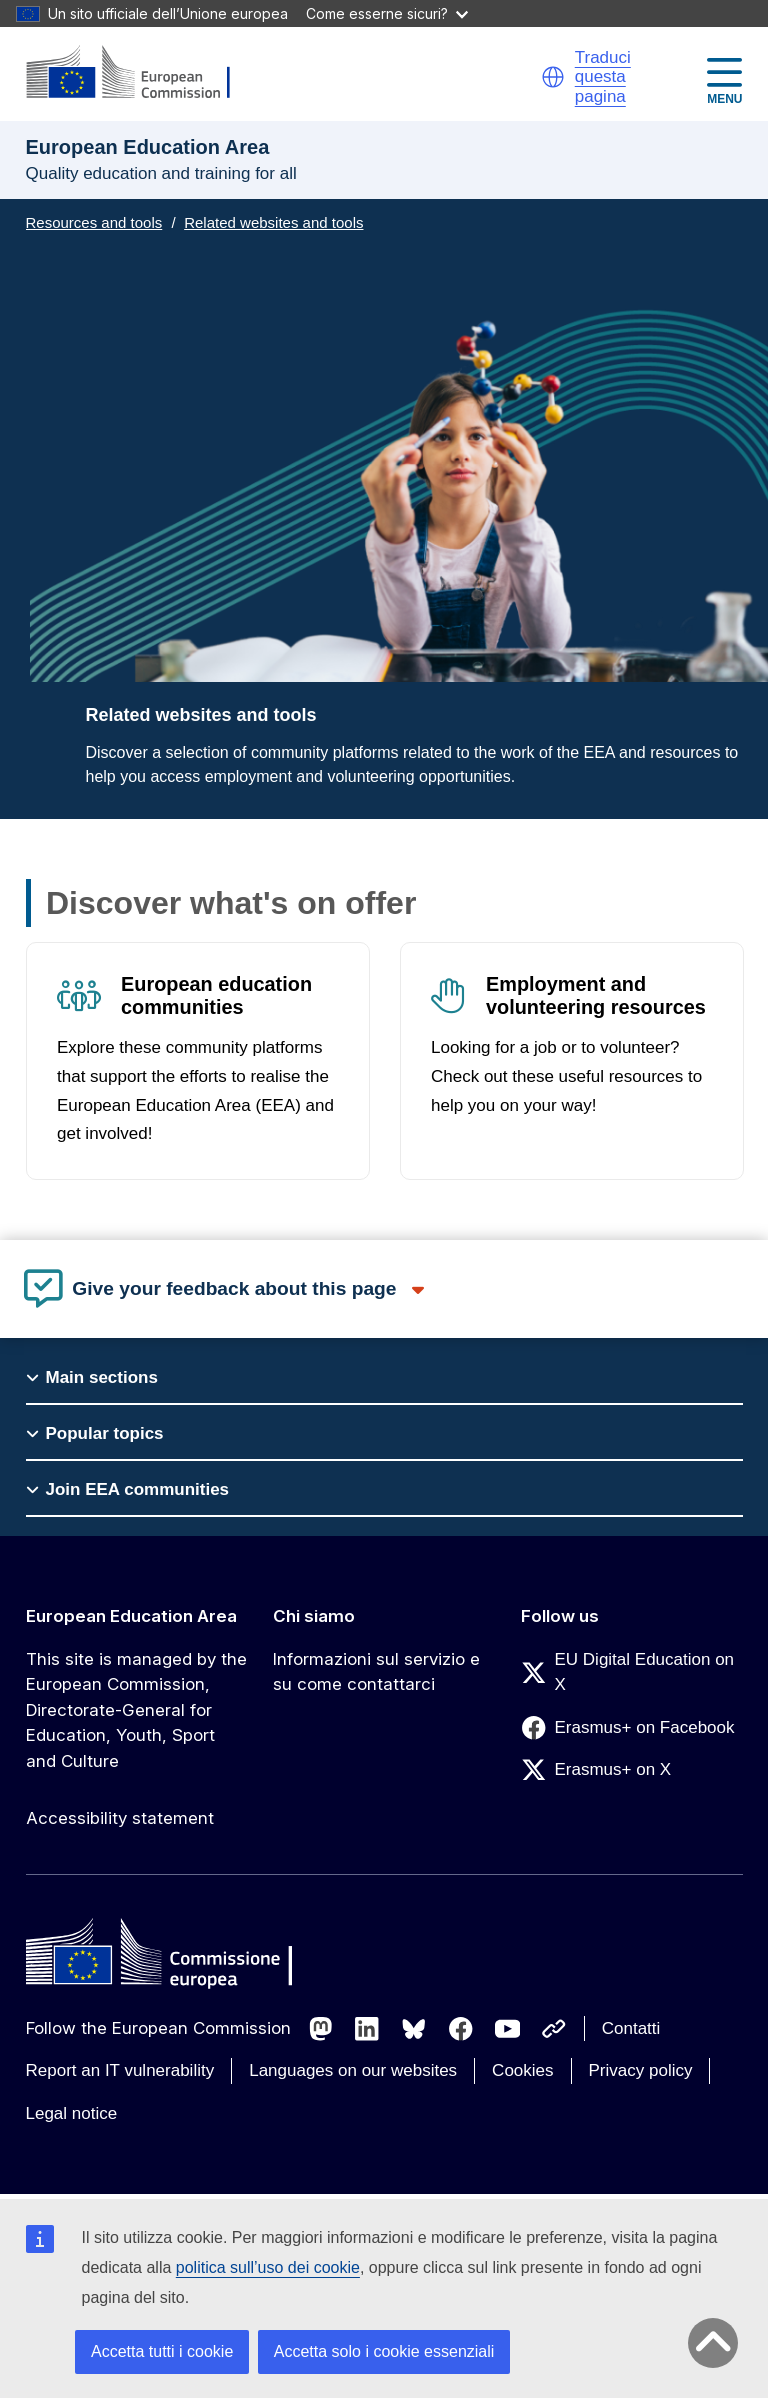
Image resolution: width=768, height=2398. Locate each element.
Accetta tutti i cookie (162, 2351)
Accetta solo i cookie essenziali (384, 2351)
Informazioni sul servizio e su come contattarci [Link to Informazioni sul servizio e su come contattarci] (376, 1672)
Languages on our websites (353, 2070)
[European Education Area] (141, 73)
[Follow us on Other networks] (554, 2029)
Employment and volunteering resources (595, 995)
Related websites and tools (273, 222)
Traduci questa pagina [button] (603, 77)
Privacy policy (641, 2070)
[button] (553, 77)
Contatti (631, 2028)
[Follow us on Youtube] (508, 2029)
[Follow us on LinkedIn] (367, 2029)
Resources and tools (94, 222)
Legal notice (72, 2113)
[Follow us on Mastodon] (321, 2029)
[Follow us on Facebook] (461, 2029)
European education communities (216, 995)
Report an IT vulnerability (120, 2070)
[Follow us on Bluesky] (414, 2029)
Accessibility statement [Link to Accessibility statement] (120, 1818)
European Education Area (131, 1616)
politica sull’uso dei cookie (268, 2267)
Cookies (522, 2070)
